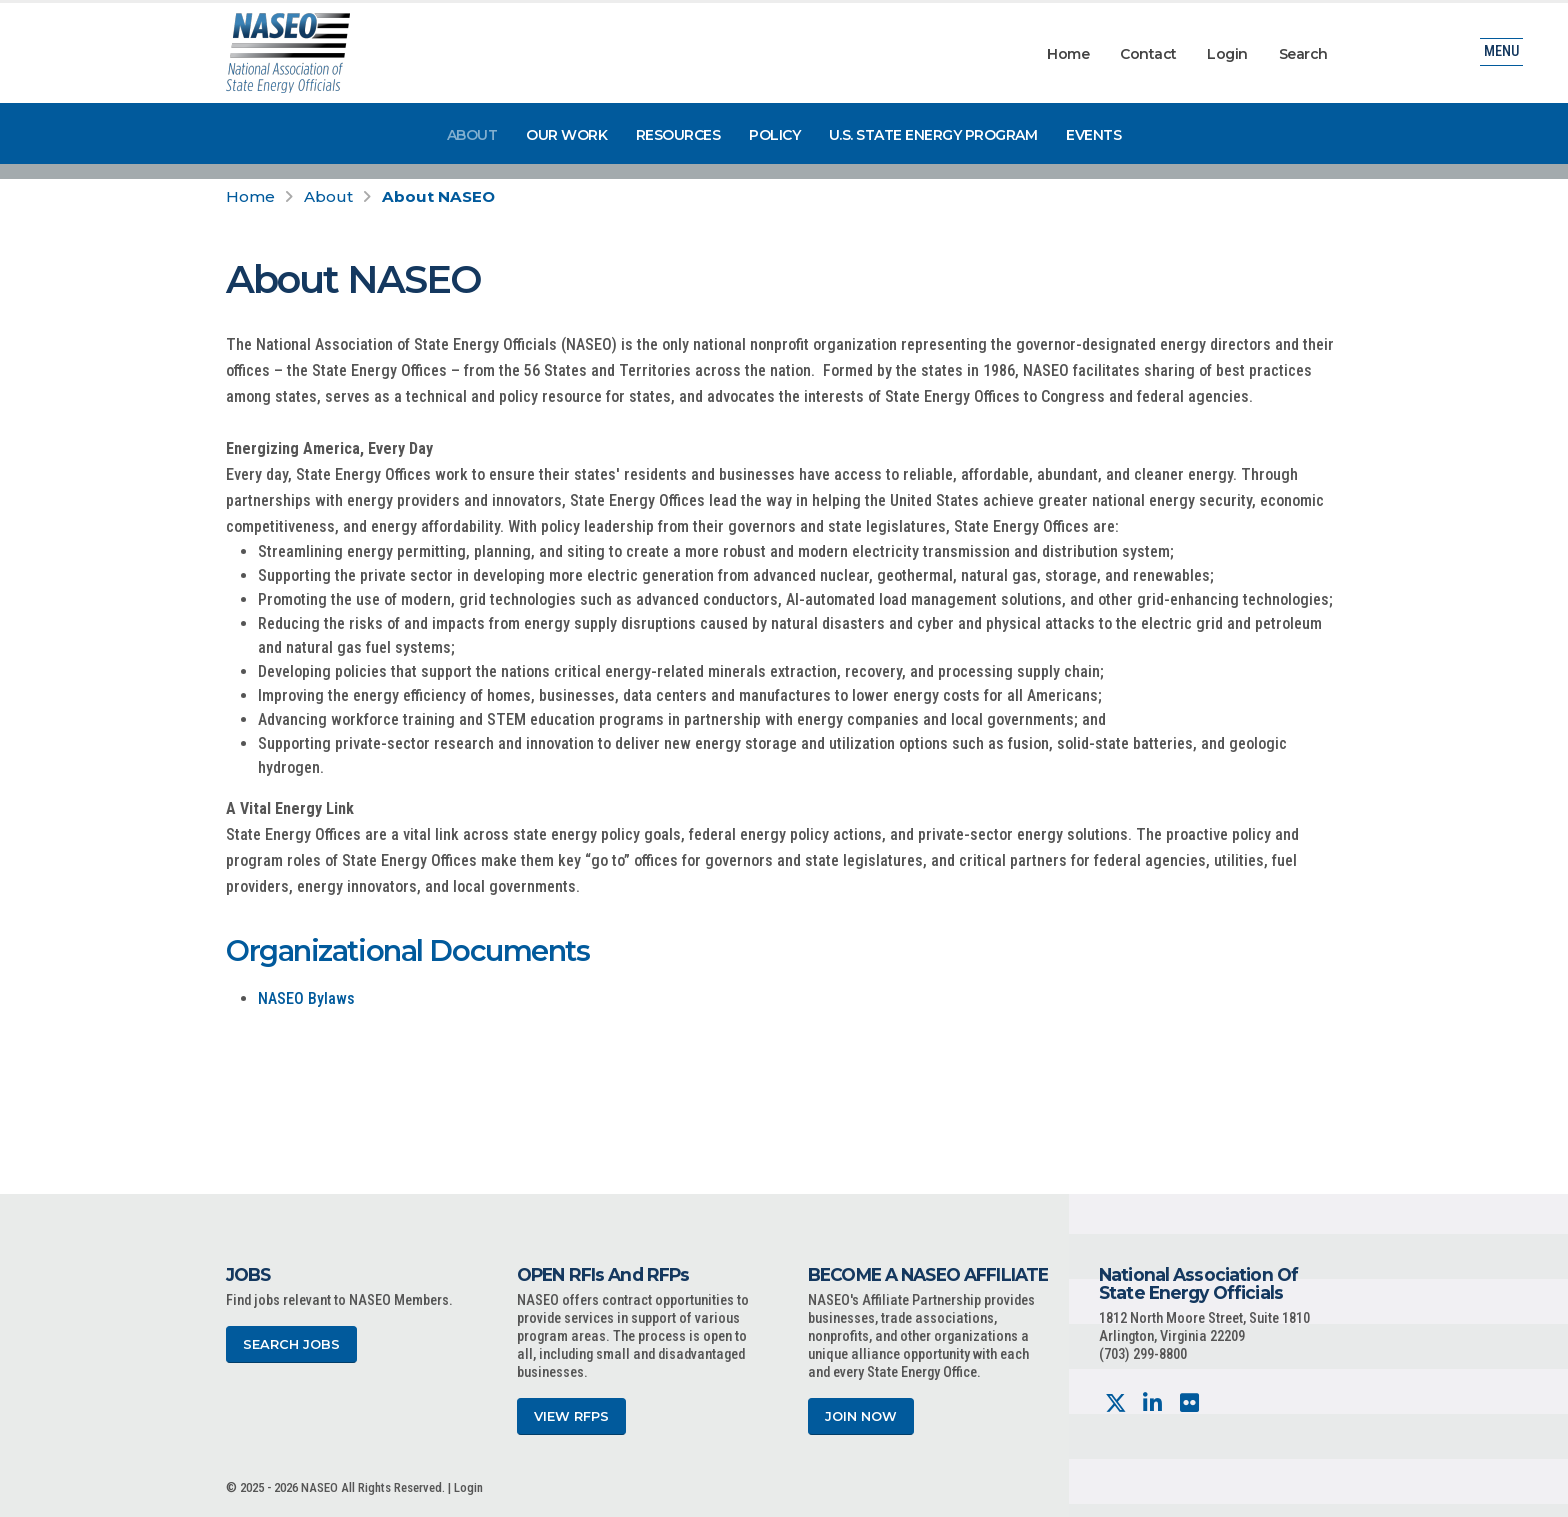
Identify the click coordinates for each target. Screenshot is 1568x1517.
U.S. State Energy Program (933, 135)
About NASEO (438, 196)
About (472, 135)
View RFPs (571, 1416)
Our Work (566, 135)
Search (1303, 54)
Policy (774, 135)
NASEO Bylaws (306, 998)
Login (1227, 54)
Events (1093, 135)
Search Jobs (291, 1344)
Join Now (861, 1416)
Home (1068, 54)
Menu (1501, 54)
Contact (1148, 54)
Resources (678, 135)
